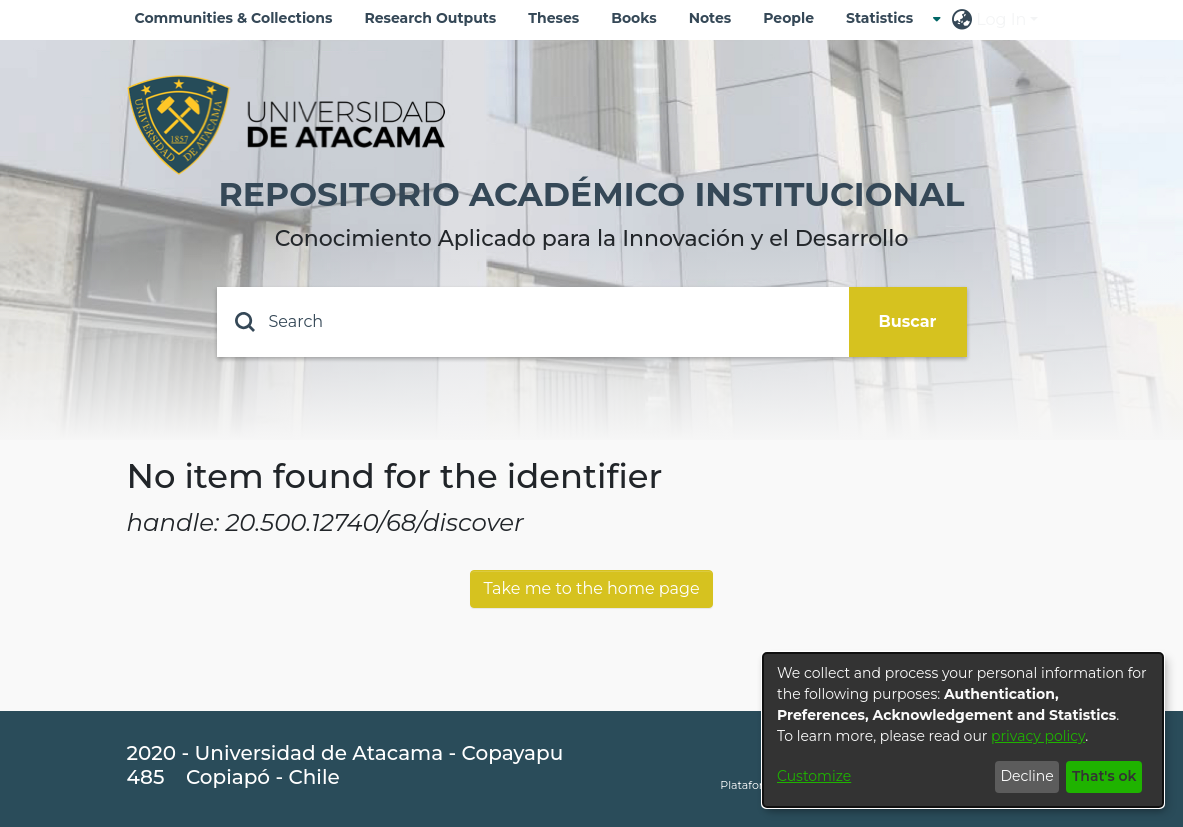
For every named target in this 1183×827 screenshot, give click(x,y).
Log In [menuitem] (1001, 19)
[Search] (533, 322)
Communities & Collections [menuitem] (234, 18)
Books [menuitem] (633, 18)
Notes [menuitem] (710, 18)
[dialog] (963, 730)
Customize (814, 776)
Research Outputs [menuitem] (430, 18)
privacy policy (1038, 736)
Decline (1026, 776)
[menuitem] (885, 18)
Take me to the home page (591, 588)
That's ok (1104, 776)
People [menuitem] (788, 18)
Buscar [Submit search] (908, 321)
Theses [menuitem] (553, 18)
